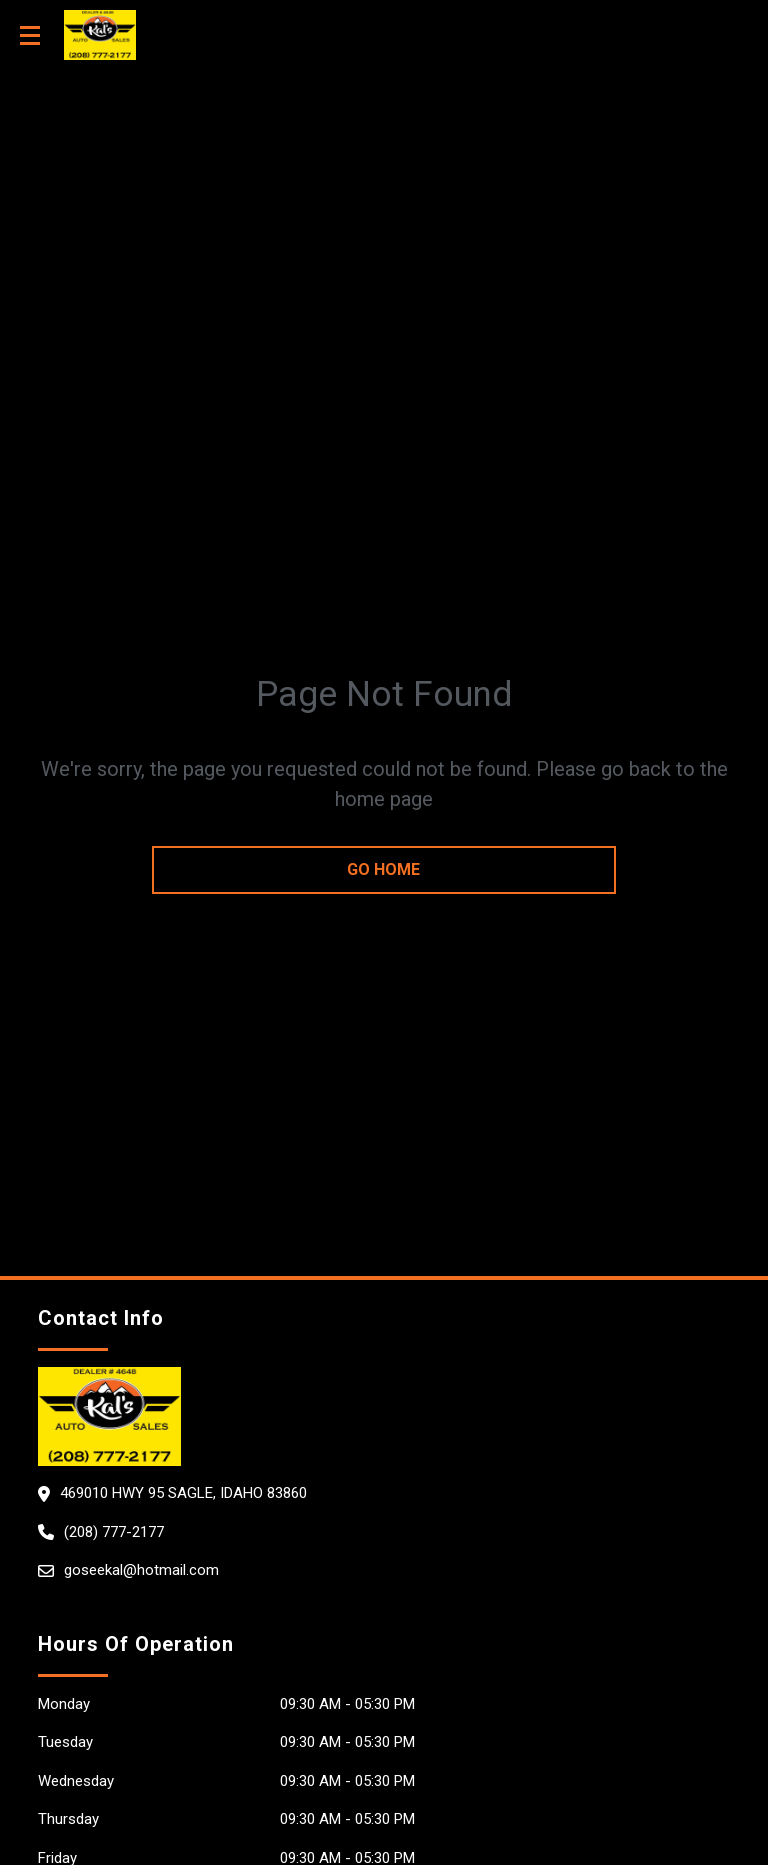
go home (383, 869)
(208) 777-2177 (114, 1532)
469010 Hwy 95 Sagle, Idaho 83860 (183, 1493)
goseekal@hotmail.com (141, 1570)
